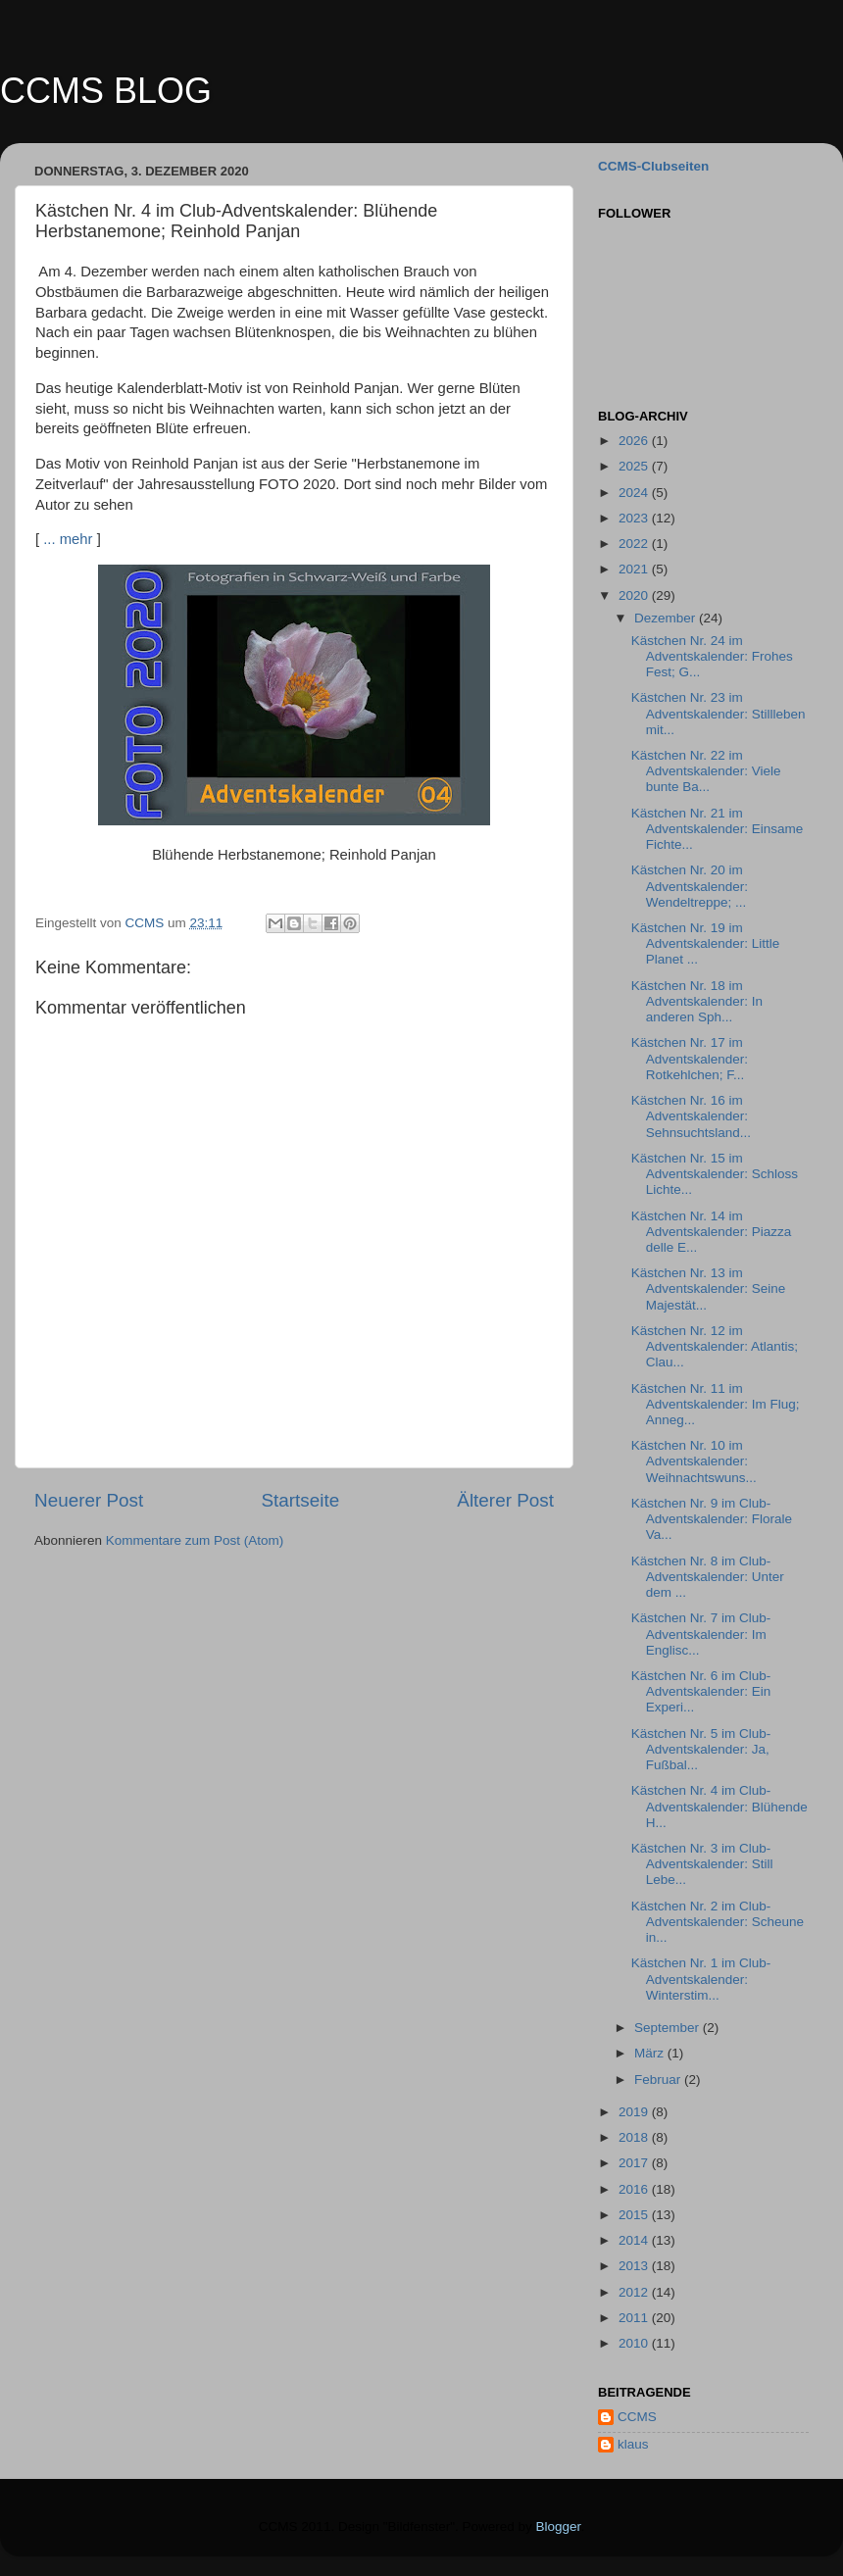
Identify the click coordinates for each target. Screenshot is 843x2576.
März (651, 2053)
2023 (635, 518)
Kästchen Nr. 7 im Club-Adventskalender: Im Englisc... (701, 1633)
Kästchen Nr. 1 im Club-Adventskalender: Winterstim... (701, 1979)
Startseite (300, 1500)
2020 (635, 595)
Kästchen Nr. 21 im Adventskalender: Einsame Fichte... (717, 829)
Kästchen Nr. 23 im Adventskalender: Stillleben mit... (718, 713)
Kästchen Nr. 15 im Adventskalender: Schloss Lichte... (714, 1174)
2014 (635, 2240)
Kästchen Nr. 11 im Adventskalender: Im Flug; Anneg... (715, 1404)
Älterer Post (505, 1500)
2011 (635, 2317)
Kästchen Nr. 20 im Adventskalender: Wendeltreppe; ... (689, 886)
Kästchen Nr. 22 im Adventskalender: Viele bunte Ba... (706, 771)
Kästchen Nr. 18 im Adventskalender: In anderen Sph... (697, 1001)
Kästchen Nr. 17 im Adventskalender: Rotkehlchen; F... (689, 1058)
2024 (635, 492)
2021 (635, 569)
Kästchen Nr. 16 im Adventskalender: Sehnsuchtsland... (691, 1116)
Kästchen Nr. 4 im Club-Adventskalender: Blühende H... (719, 1806)
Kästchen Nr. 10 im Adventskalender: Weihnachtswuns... (694, 1461)
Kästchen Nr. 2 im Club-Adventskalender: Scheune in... (717, 1922)
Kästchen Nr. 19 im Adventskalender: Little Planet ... (705, 943)
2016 (635, 2189)
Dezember (666, 618)
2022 (635, 543)
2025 (635, 466)
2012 (635, 2292)
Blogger (558, 2526)
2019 (635, 2112)
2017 (635, 2162)
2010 (635, 2343)
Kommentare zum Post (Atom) (195, 1540)
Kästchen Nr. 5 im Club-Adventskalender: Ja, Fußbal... (701, 1749)
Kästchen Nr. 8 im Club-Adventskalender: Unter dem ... (707, 1577)
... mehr (68, 539)
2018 (635, 2137)
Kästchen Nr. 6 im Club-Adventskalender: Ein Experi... (701, 1691)
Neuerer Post (88, 1500)
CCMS (637, 2416)
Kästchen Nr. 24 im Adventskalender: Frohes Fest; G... (712, 656)
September (668, 2027)
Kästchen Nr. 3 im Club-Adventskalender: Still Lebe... (702, 1864)
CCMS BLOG (106, 91)
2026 (635, 440)
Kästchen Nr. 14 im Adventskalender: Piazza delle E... (711, 1232)
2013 (635, 2265)
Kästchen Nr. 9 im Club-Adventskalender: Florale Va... (711, 1519)
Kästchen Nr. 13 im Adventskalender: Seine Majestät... (708, 1288)
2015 (635, 2214)
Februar (659, 2079)
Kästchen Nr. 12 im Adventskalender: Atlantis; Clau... (714, 1346)
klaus (633, 2444)
